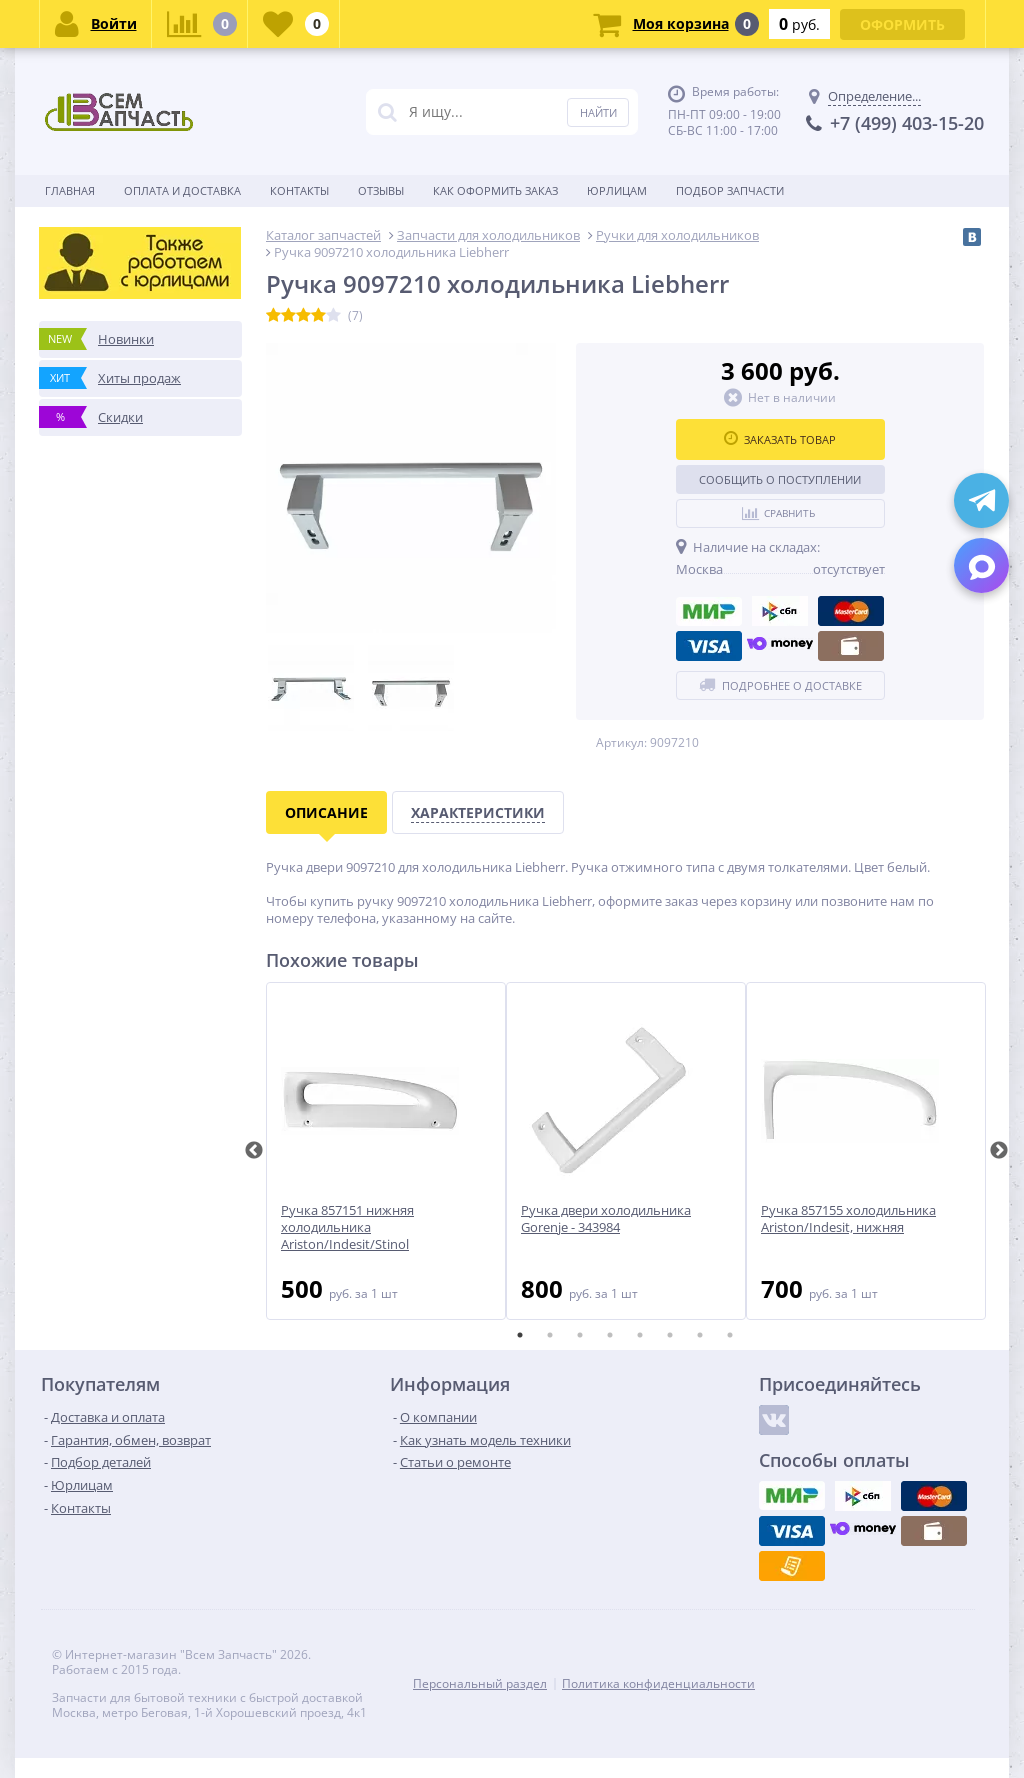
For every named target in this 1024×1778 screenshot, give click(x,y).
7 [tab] (700, 1335)
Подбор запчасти (730, 190)
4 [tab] (610, 1335)
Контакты (299, 190)
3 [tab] (580, 1335)
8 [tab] (730, 1335)
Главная (70, 190)
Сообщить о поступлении (780, 479)
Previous (254, 1151)
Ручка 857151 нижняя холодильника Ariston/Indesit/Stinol (347, 1227)
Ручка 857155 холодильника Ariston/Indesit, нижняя (848, 1219)
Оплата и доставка (182, 190)
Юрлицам (617, 190)
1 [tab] (520, 1335)
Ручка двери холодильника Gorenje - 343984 (606, 1219)
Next (999, 1151)
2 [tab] (550, 1335)
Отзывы (381, 190)
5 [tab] (640, 1335)
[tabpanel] (386, 1151)
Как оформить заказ (495, 190)
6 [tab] (670, 1335)
